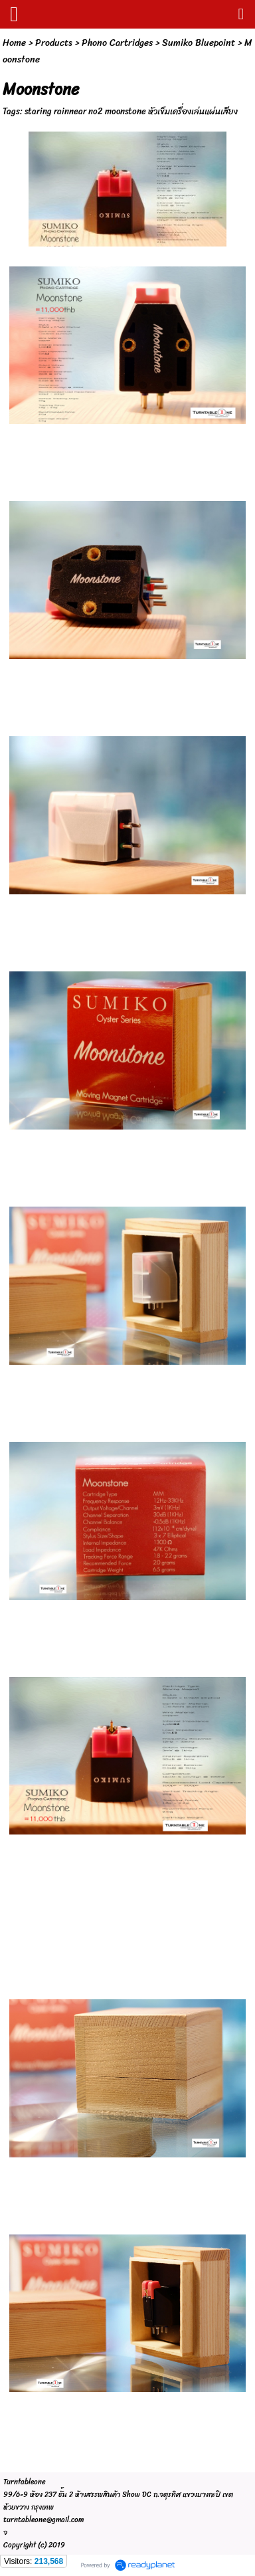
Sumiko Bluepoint (198, 43)
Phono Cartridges (117, 43)
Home (14, 43)
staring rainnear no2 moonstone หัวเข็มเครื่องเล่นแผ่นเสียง (131, 111)
